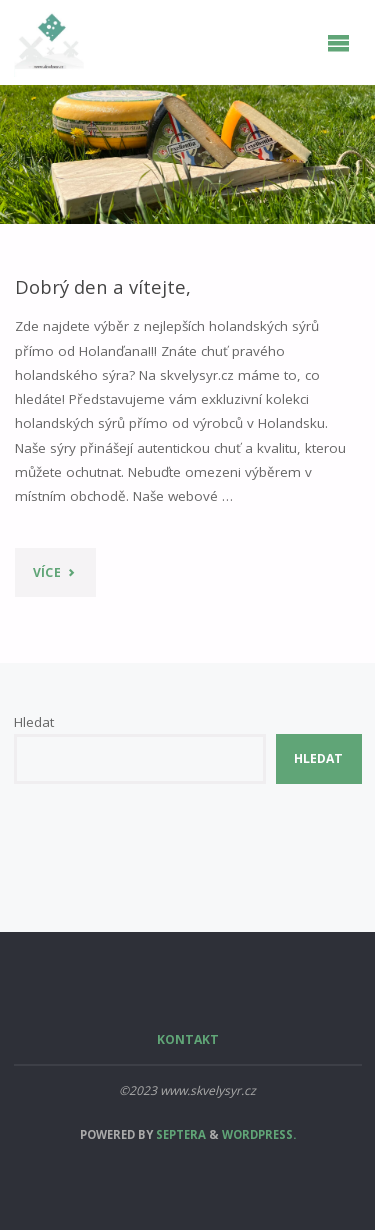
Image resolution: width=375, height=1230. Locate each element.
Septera (179, 1134)
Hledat (34, 722)
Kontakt (188, 1039)
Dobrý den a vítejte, (103, 286)
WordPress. (259, 1134)
